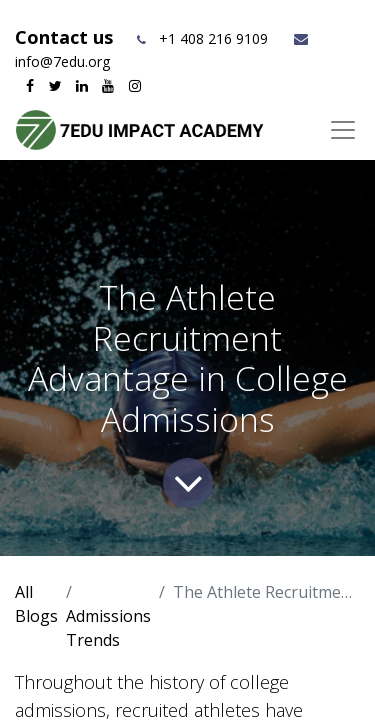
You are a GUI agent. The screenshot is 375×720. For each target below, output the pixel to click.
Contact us (66, 37)
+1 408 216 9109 (213, 38)
